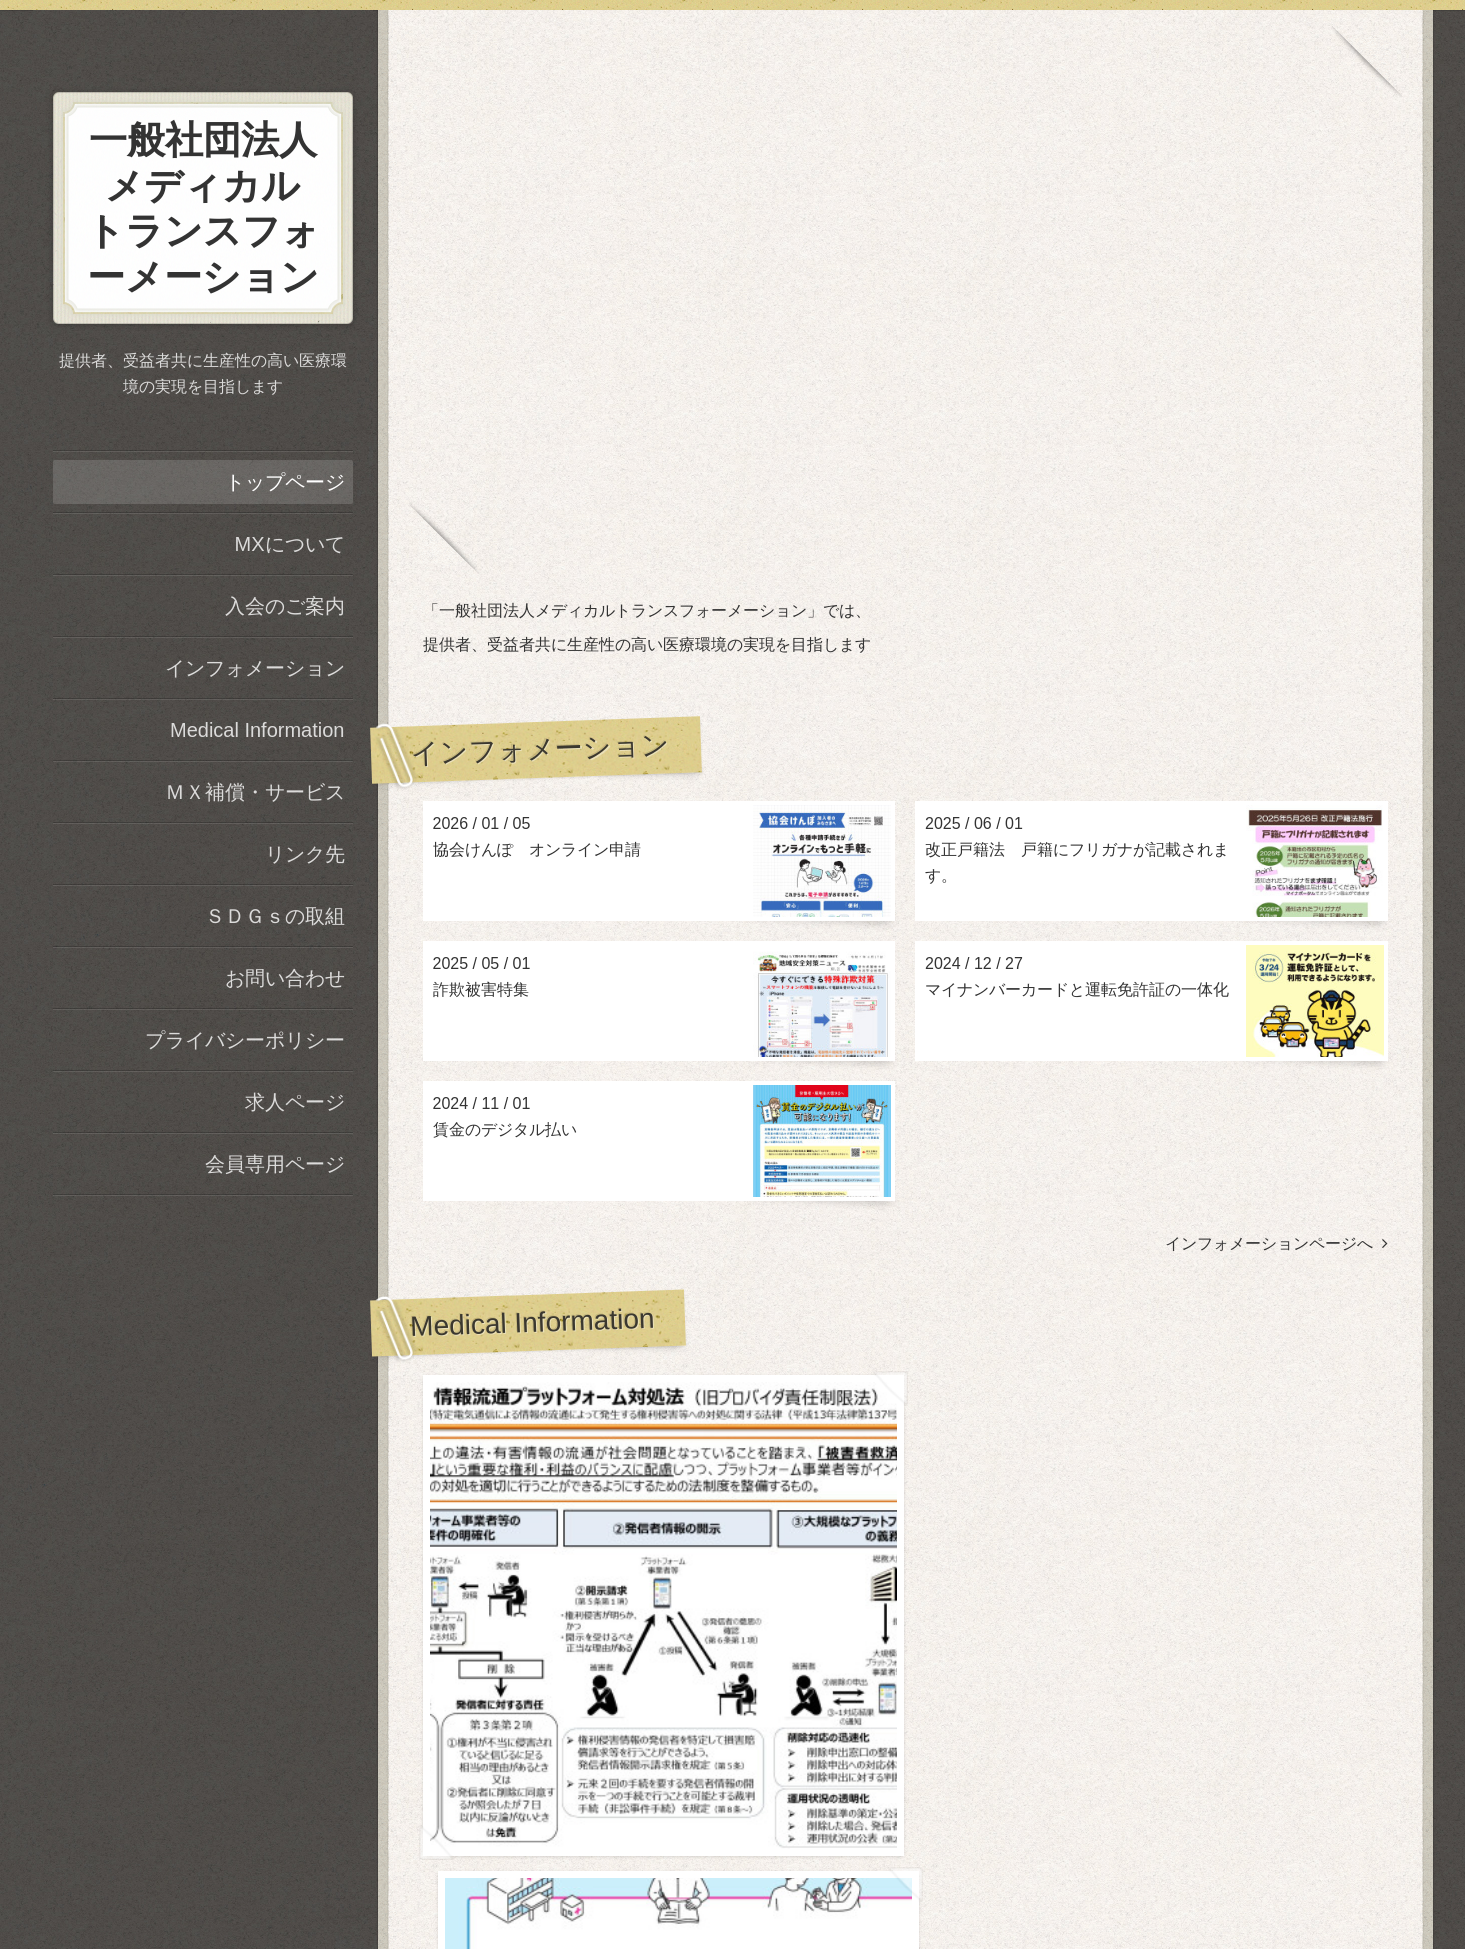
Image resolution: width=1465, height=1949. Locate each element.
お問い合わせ (285, 978)
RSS (909, 1881)
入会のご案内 (285, 606)
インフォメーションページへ (1276, 1243)
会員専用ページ (275, 1164)
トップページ (285, 482)
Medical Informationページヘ (1278, 1560)
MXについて (290, 544)
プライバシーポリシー (245, 1040)
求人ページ (295, 1102)
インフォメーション (255, 668)
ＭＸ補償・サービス (255, 792)
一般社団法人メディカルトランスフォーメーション (905, 1792)
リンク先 (305, 854)
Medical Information (257, 730)
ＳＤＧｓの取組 (275, 916)
